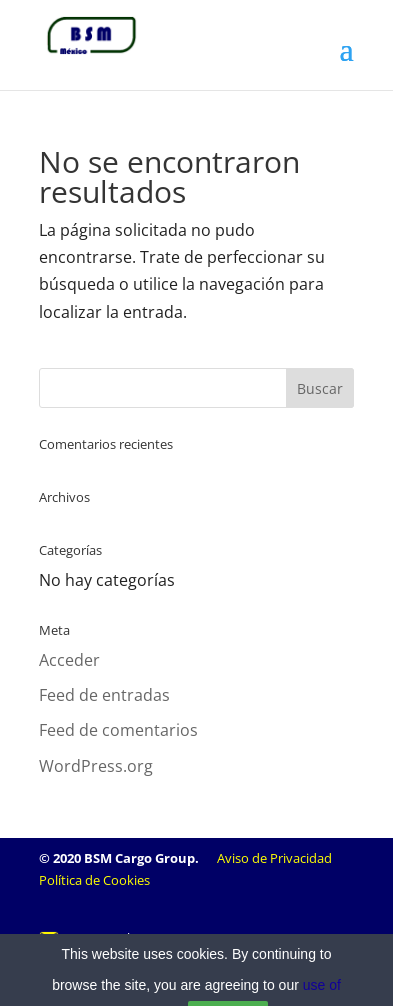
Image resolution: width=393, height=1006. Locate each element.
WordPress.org (96, 766)
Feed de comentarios (118, 730)
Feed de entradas (104, 695)
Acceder (69, 660)
